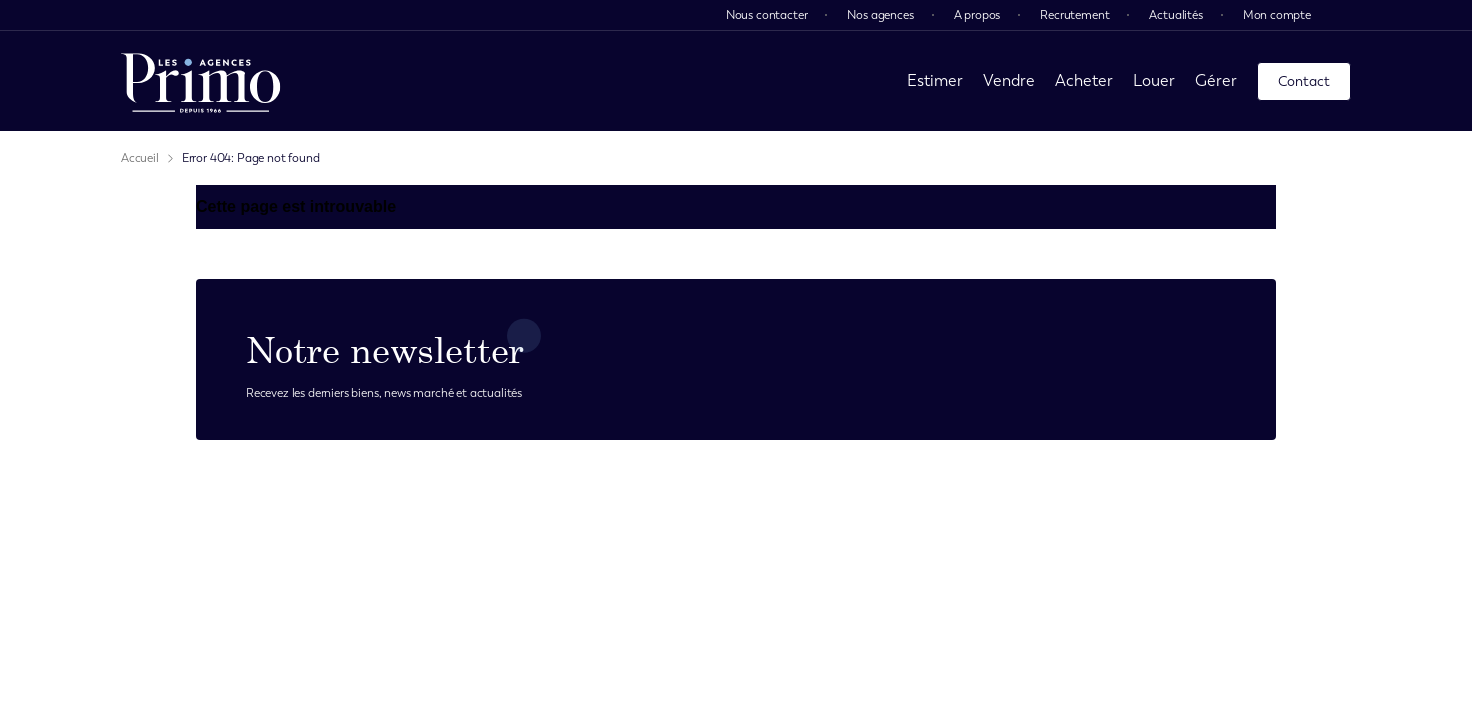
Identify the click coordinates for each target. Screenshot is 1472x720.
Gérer (1216, 80)
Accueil (140, 158)
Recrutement (1074, 15)
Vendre (1009, 80)
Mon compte (1277, 15)
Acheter (1084, 80)
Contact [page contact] (1304, 81)
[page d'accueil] (201, 81)
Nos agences (880, 15)
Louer (1154, 80)
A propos (977, 15)
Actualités (1175, 15)
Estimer (935, 80)
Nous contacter (767, 15)
